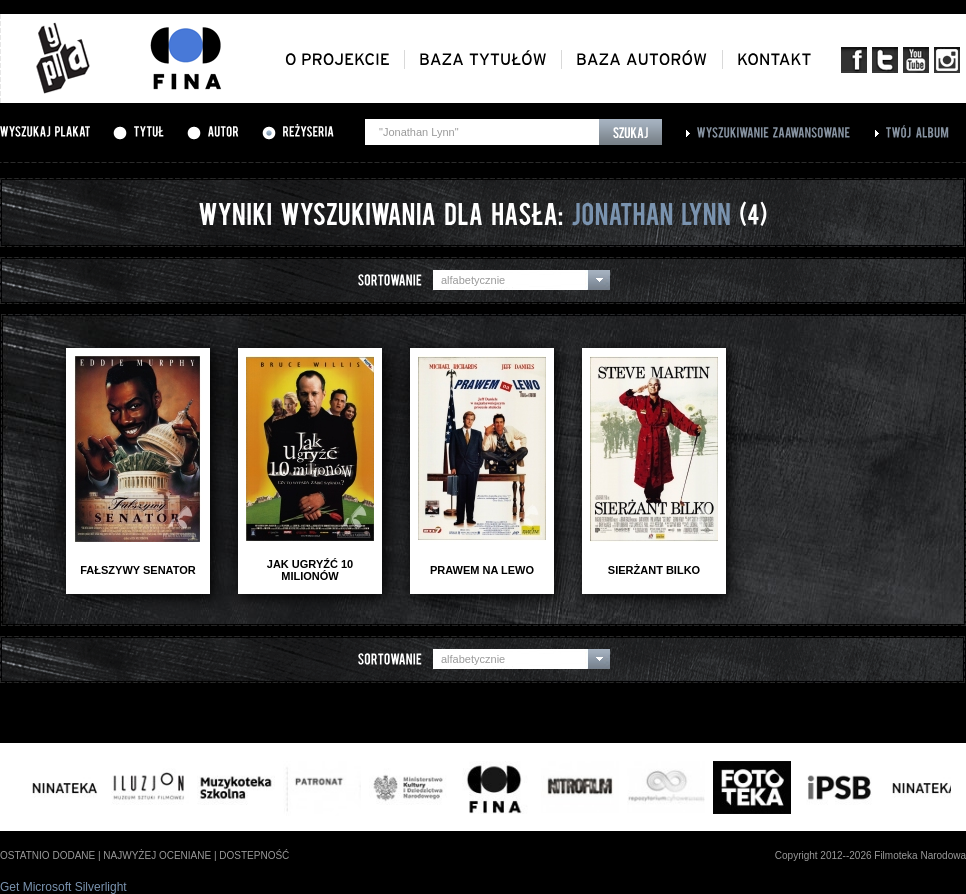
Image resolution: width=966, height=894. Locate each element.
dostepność (254, 855)
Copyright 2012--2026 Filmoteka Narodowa (870, 855)
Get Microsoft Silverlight (63, 887)
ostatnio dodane (47, 855)
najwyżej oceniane (157, 855)
